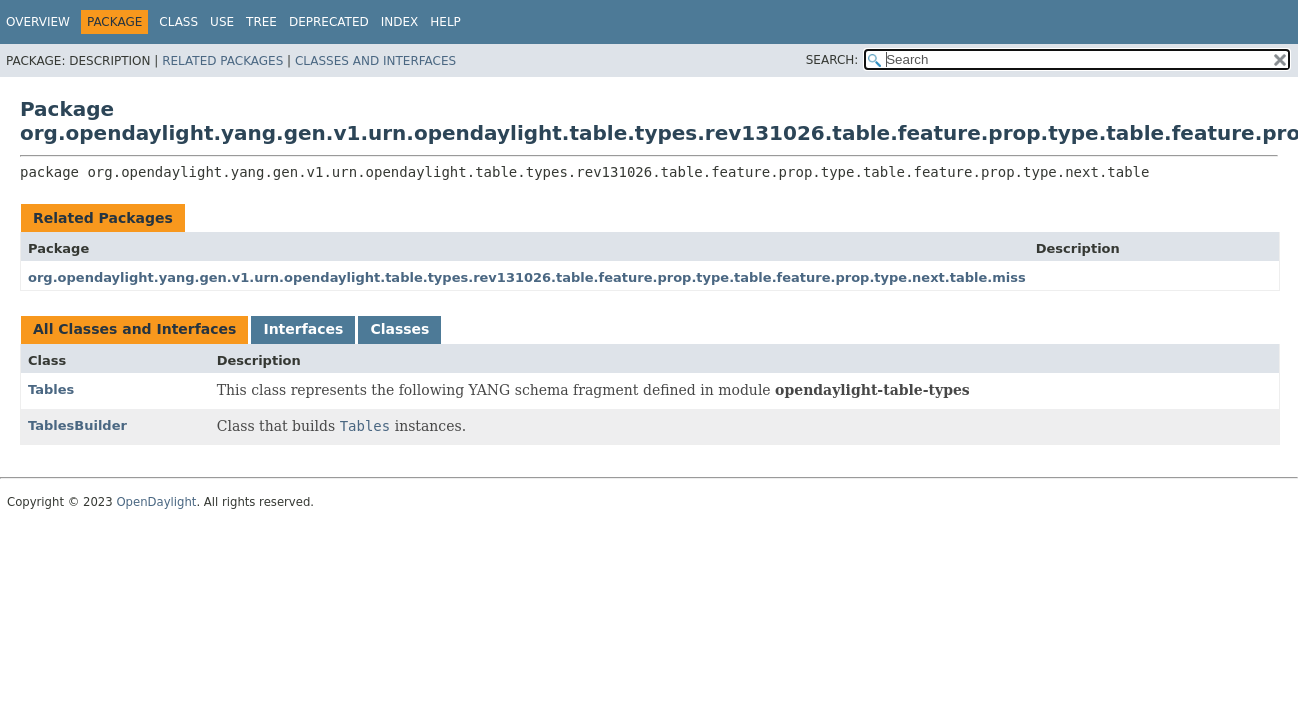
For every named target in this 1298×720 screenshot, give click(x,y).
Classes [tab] (399, 329)
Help (445, 22)
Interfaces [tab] (303, 329)
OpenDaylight (156, 502)
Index (400, 22)
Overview (38, 22)
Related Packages (222, 61)
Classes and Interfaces (375, 61)
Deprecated (329, 22)
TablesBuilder (77, 425)
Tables (51, 389)
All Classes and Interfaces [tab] (134, 329)
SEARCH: (832, 60)
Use (222, 22)
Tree (261, 22)
